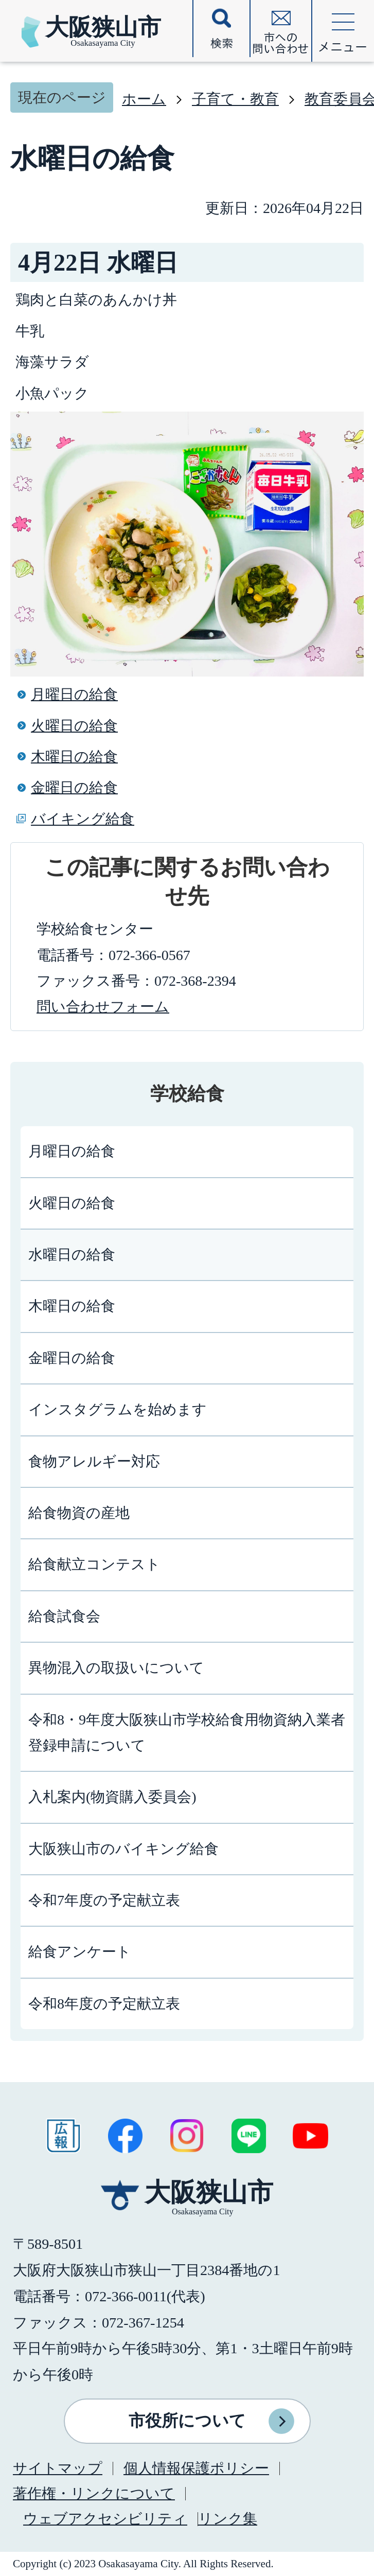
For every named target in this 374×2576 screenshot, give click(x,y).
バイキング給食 (82, 819)
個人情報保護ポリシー (196, 2468)
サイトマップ (57, 2468)
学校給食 (187, 1093)
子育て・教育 (235, 99)
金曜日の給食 (74, 787)
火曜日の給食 (74, 726)
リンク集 (227, 2519)
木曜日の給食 (74, 757)
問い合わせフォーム (103, 1007)
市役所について (187, 2420)
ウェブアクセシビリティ (105, 2519)
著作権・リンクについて (94, 2493)
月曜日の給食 (74, 694)
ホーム (144, 99)
